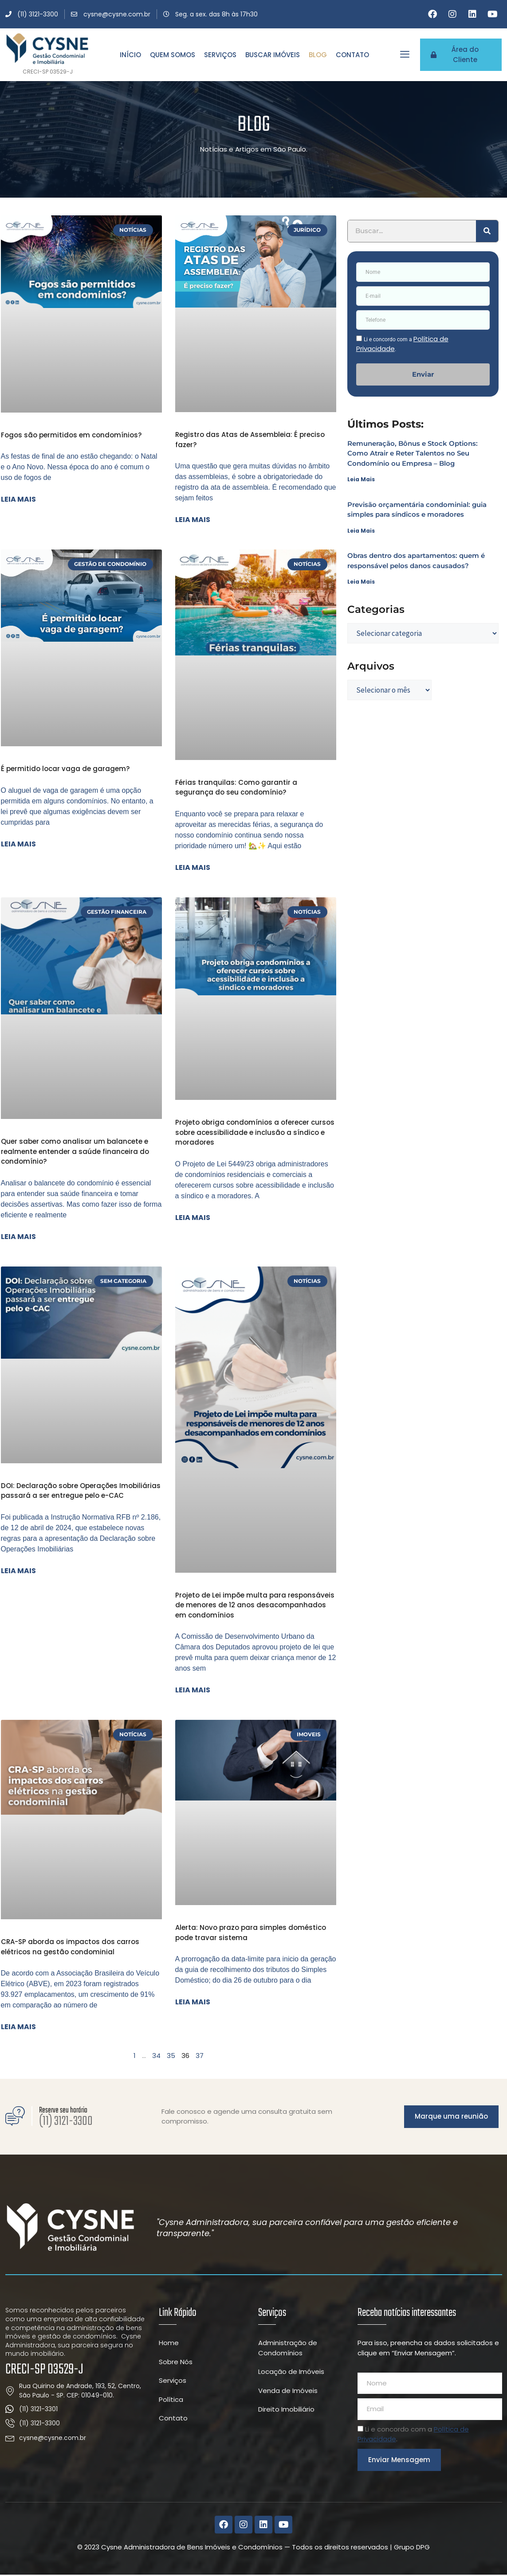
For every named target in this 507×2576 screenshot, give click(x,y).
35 (171, 2055)
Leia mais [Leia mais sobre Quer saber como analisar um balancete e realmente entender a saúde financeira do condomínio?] (18, 1236)
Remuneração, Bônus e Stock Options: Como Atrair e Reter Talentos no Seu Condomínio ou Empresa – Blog (412, 453)
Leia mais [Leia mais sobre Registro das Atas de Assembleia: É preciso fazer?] (192, 519)
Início (130, 55)
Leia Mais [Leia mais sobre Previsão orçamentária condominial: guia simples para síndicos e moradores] (361, 530)
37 (200, 2055)
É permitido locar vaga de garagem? (65, 768)
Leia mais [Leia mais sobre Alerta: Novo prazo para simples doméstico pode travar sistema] (192, 2002)
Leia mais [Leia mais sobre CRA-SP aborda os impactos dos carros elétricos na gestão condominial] (18, 2027)
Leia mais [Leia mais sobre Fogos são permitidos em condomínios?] (18, 499)
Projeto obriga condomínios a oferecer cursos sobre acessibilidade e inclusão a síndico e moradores (254, 1132)
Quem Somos (172, 55)
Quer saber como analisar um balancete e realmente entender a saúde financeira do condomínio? (75, 1151)
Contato (352, 55)
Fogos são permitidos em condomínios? (71, 435)
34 (156, 2055)
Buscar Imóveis (272, 55)
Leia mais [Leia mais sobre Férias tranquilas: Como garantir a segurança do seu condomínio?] (192, 867)
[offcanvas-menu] (404, 54)
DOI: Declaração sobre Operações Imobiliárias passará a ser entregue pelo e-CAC (81, 1490)
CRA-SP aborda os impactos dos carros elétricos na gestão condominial (70, 1946)
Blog (318, 55)
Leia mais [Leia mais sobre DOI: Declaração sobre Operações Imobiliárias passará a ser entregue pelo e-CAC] (18, 1571)
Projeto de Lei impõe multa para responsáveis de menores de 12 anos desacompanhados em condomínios (254, 1605)
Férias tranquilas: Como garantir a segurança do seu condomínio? (236, 787)
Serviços (220, 55)
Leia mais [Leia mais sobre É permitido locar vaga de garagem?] (18, 844)
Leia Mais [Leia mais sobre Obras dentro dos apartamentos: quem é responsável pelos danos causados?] (361, 581)
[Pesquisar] (487, 231)
